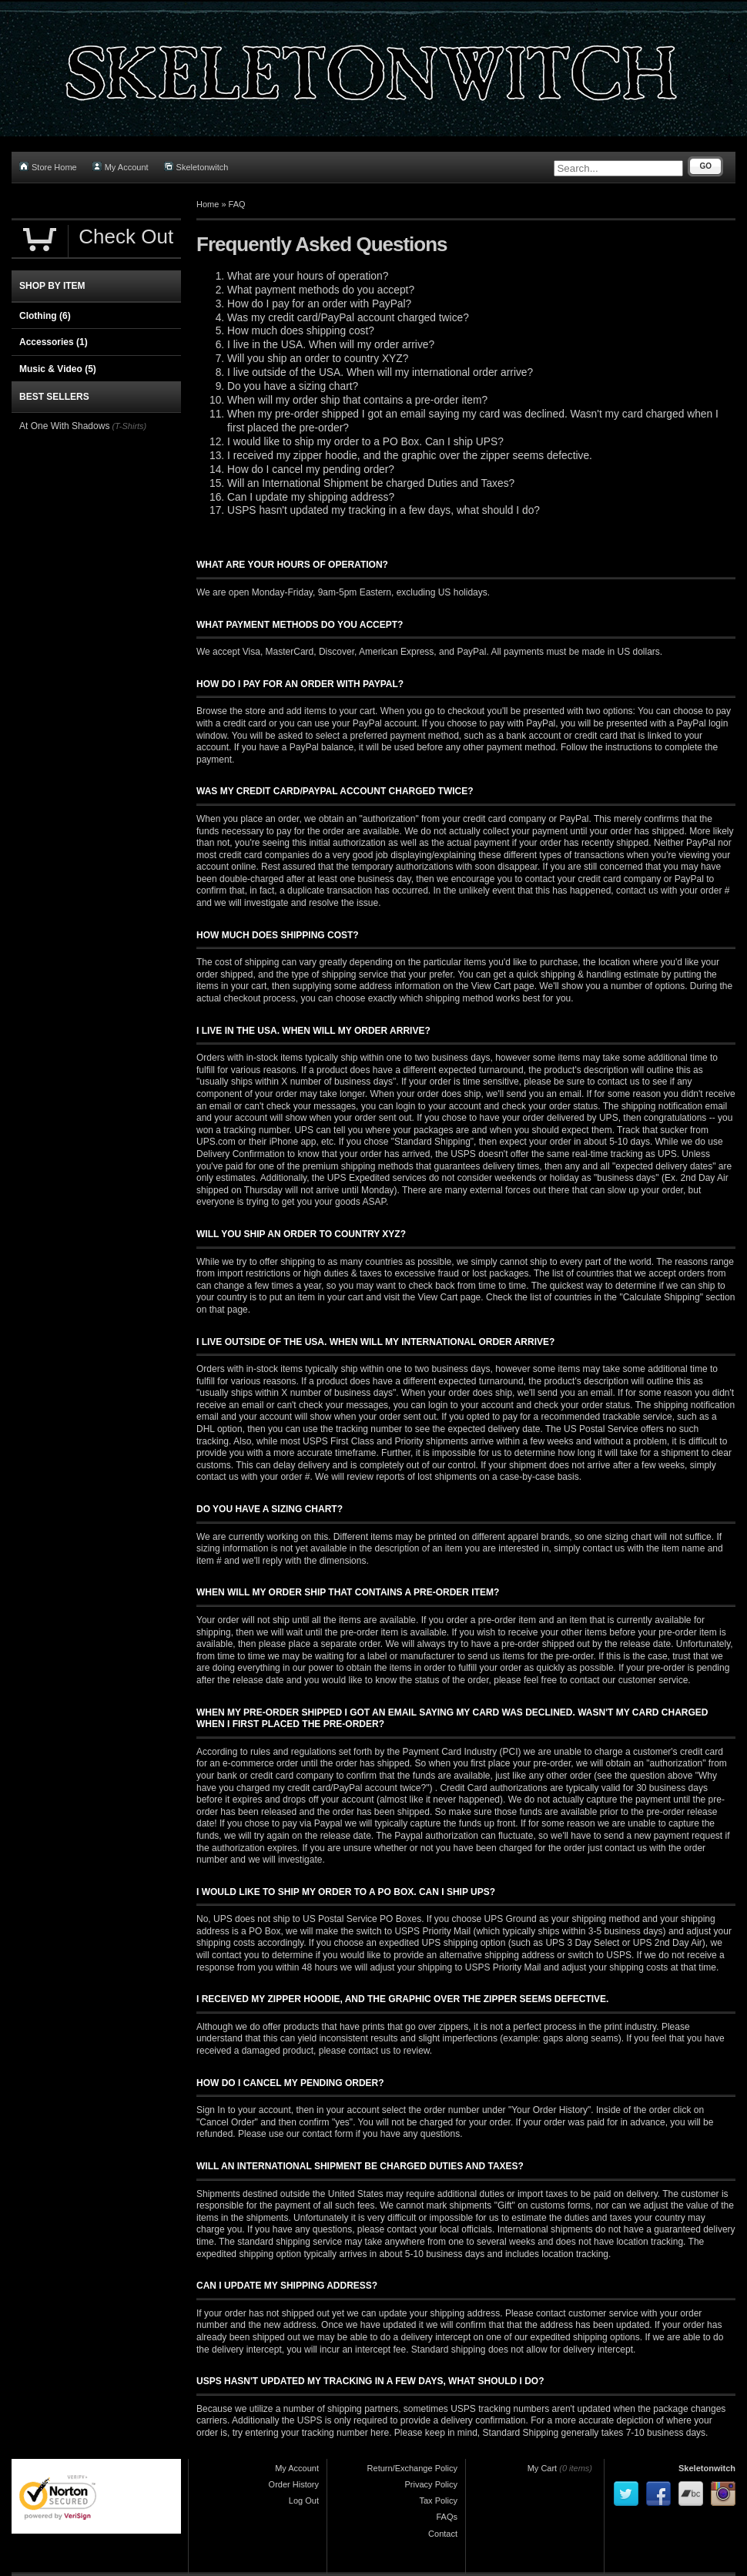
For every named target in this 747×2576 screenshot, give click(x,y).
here (379, 2432)
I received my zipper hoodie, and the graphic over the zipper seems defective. (409, 455)
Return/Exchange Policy (412, 2468)
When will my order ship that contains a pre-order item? (357, 400)
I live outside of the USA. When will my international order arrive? (380, 372)
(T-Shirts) (129, 426)
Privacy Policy (431, 2484)
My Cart (543, 2468)
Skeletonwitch (196, 167)
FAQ (237, 204)
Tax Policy (438, 2500)
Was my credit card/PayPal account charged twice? (348, 318)
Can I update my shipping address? (310, 497)
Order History (294, 2484)
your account (454, 1106)
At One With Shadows (64, 426)
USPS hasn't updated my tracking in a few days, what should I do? (383, 510)
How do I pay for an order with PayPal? (319, 304)
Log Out (304, 2500)
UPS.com (216, 1141)
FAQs (446, 2516)
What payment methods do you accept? (320, 290)
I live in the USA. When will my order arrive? (330, 345)
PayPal (471, 651)
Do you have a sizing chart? (292, 386)
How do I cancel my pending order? (310, 469)
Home (207, 204)
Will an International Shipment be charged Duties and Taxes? (370, 483)
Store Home (48, 167)
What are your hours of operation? (307, 276)
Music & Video (57, 369)
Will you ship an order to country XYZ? (317, 358)
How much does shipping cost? (300, 331)
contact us (217, 1476)
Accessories (53, 342)
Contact (442, 2533)
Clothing (45, 315)
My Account (120, 167)
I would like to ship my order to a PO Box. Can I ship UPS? (365, 442)
